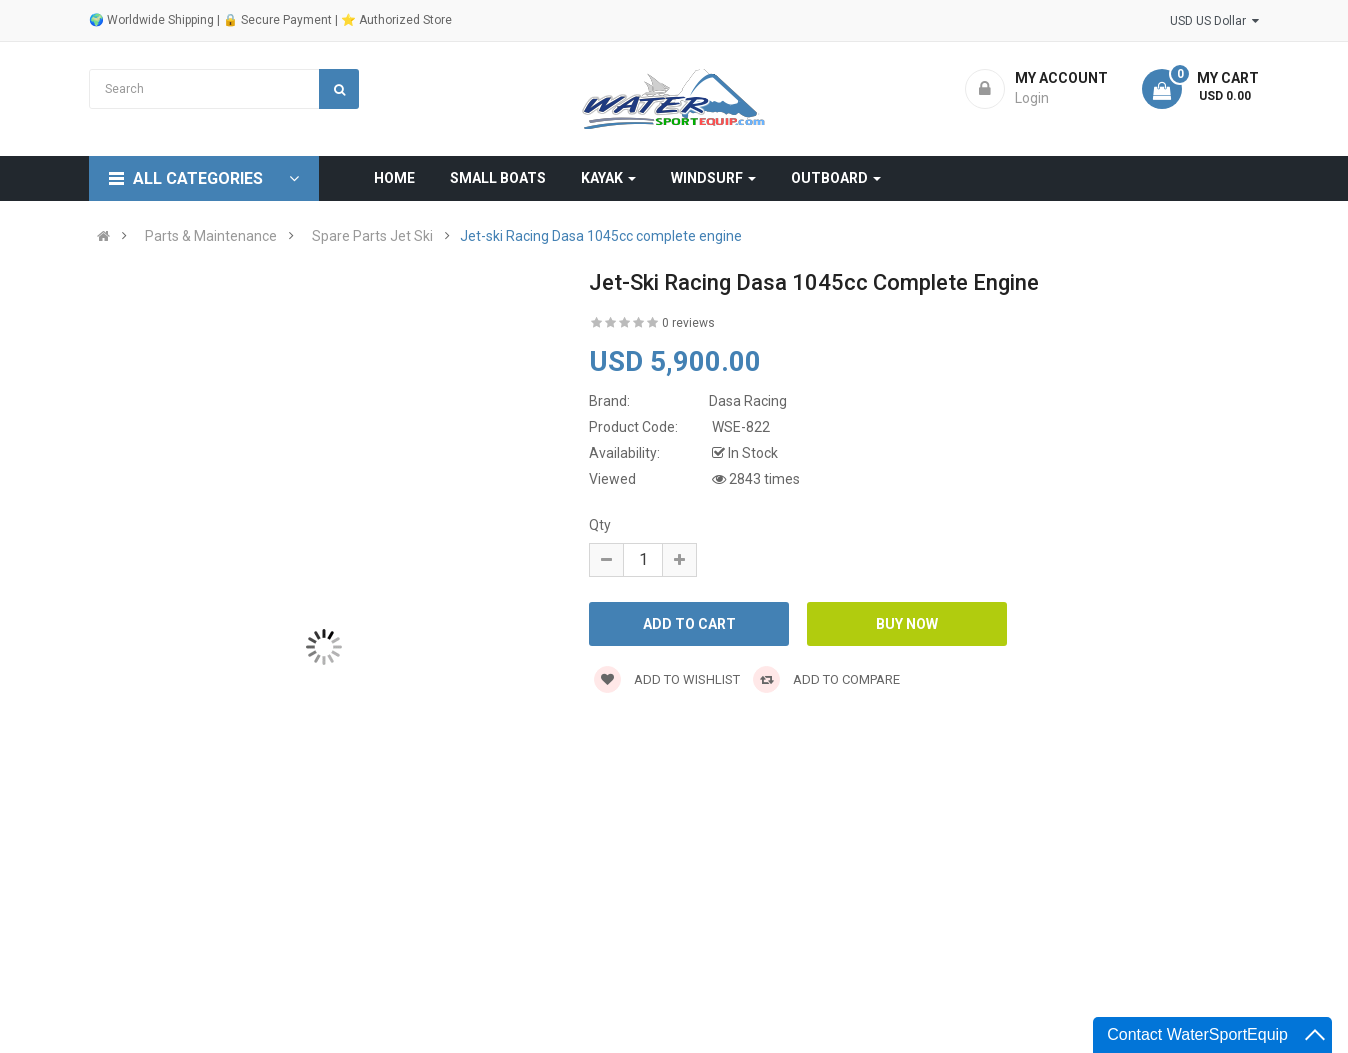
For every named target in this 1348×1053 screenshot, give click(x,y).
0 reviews (688, 323)
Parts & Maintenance (211, 236)
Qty (600, 525)
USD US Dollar (1214, 21)
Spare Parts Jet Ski (372, 236)
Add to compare (826, 679)
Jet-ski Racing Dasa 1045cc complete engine (601, 236)
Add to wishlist (667, 679)
